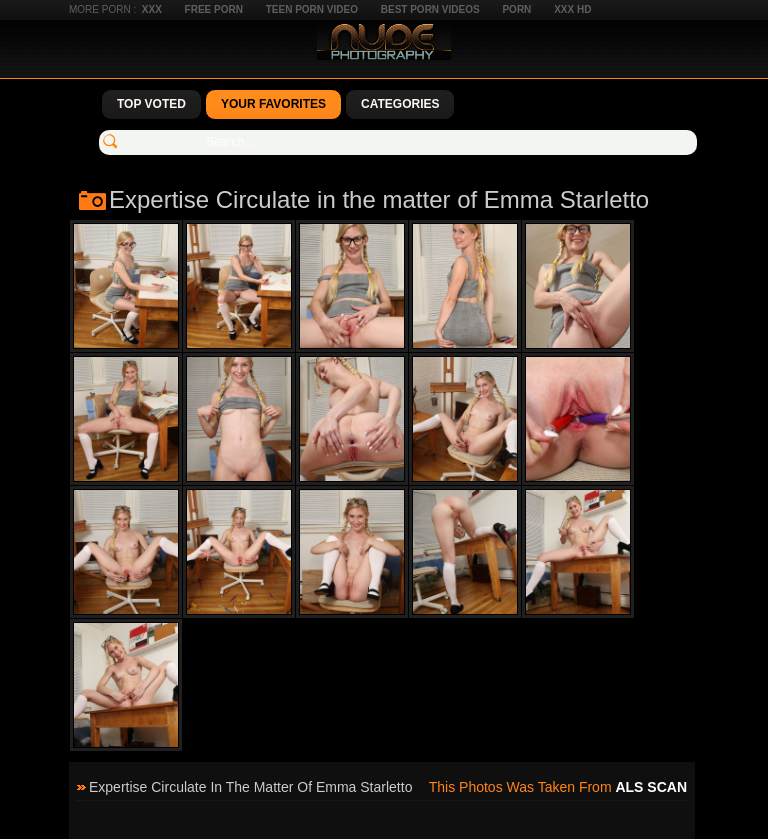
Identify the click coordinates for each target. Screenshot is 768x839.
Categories (400, 104)
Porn (516, 9)
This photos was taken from (558, 787)
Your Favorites (273, 104)
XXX (152, 9)
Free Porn (214, 9)
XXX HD (572, 9)
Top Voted (151, 104)
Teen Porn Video (312, 9)
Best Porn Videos (430, 9)
